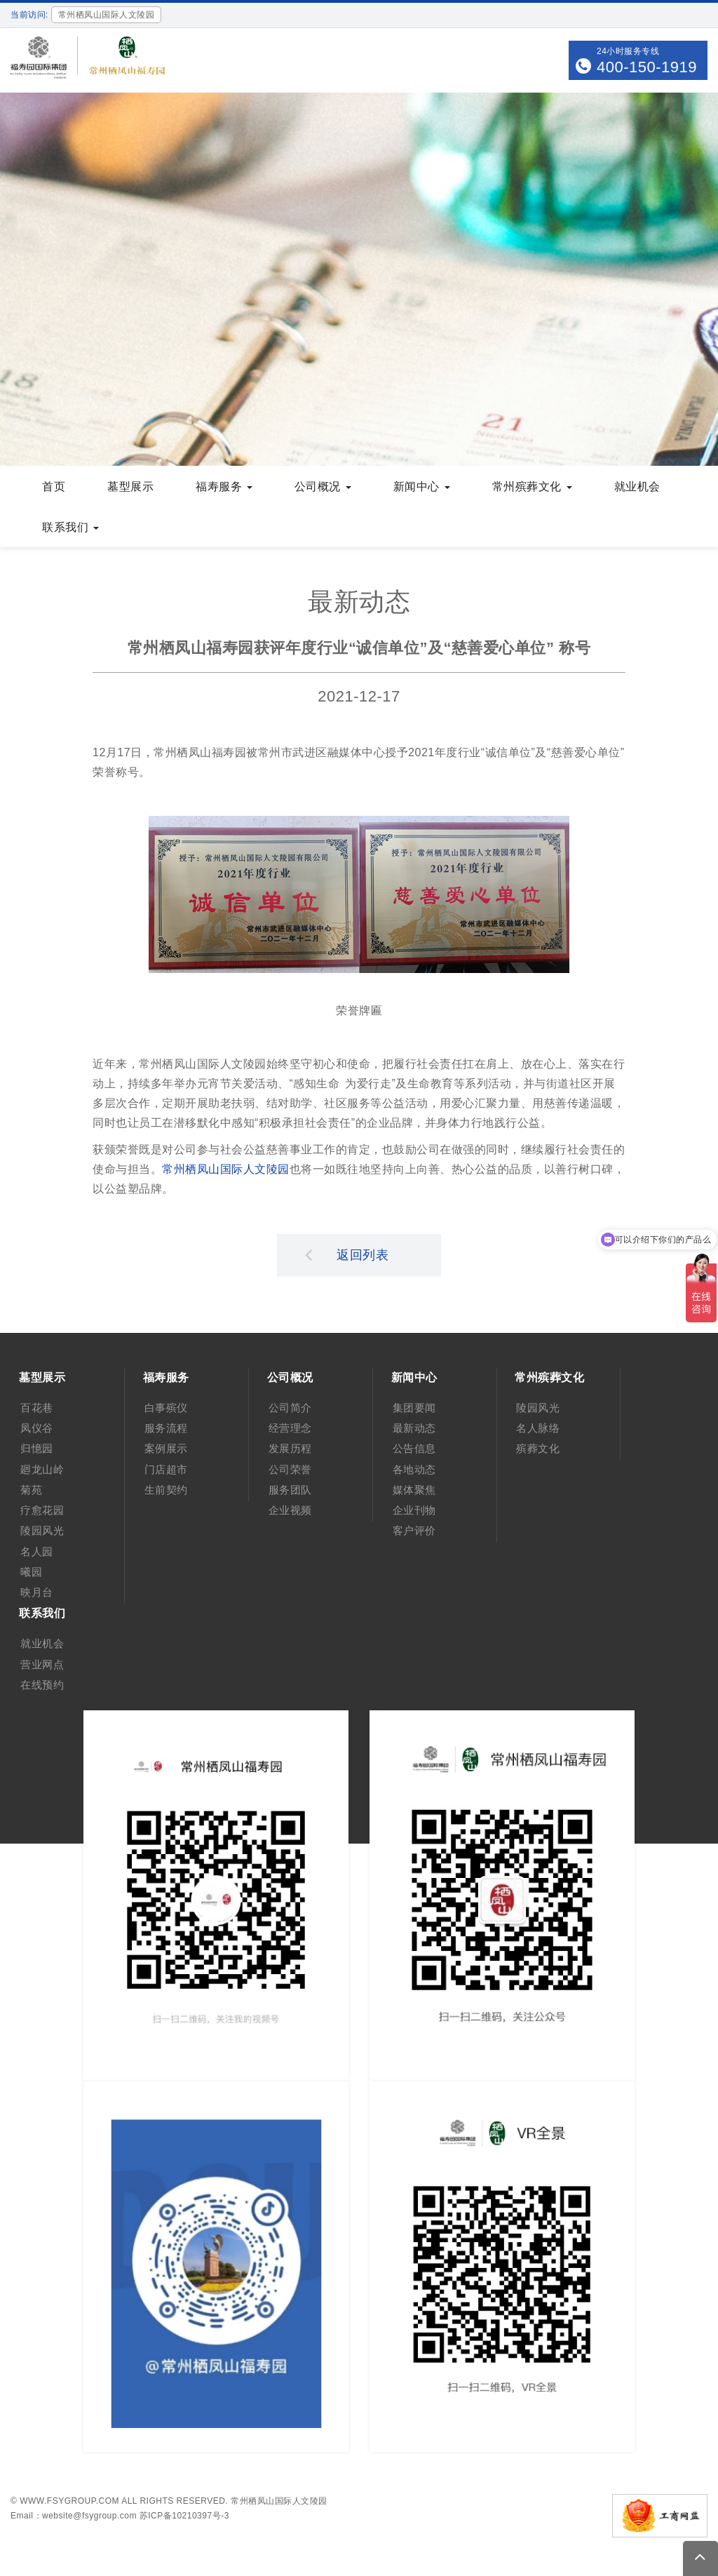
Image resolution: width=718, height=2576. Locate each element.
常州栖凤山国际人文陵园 (226, 1169)
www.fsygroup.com (69, 2501)
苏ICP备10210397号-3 (184, 2516)
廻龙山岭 (42, 1469)
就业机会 (637, 486)
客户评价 (414, 1530)
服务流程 (166, 1428)
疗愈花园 (42, 1510)
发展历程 (290, 1448)
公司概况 (322, 486)
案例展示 (166, 1448)
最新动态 (414, 1428)
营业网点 (42, 1664)
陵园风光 (42, 1530)
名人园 (36, 1551)
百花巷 (36, 1408)
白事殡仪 (166, 1408)
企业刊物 (414, 1510)
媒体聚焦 (414, 1490)
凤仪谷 (36, 1428)
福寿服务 (224, 486)
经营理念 (290, 1428)
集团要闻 (414, 1408)
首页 (53, 486)
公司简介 (290, 1408)
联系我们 (70, 527)
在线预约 (42, 1685)
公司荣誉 (290, 1469)
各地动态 (414, 1469)
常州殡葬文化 (532, 486)
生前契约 (166, 1490)
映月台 (36, 1592)
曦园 (31, 1572)
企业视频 (290, 1510)
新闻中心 (421, 486)
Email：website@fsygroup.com (74, 2516)
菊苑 (31, 1490)
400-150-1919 (647, 67)
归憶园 (36, 1448)
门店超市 (166, 1469)
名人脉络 (538, 1428)
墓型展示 (130, 486)
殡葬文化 (538, 1448)
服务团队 (290, 1490)
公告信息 (414, 1448)
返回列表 (347, 1254)
